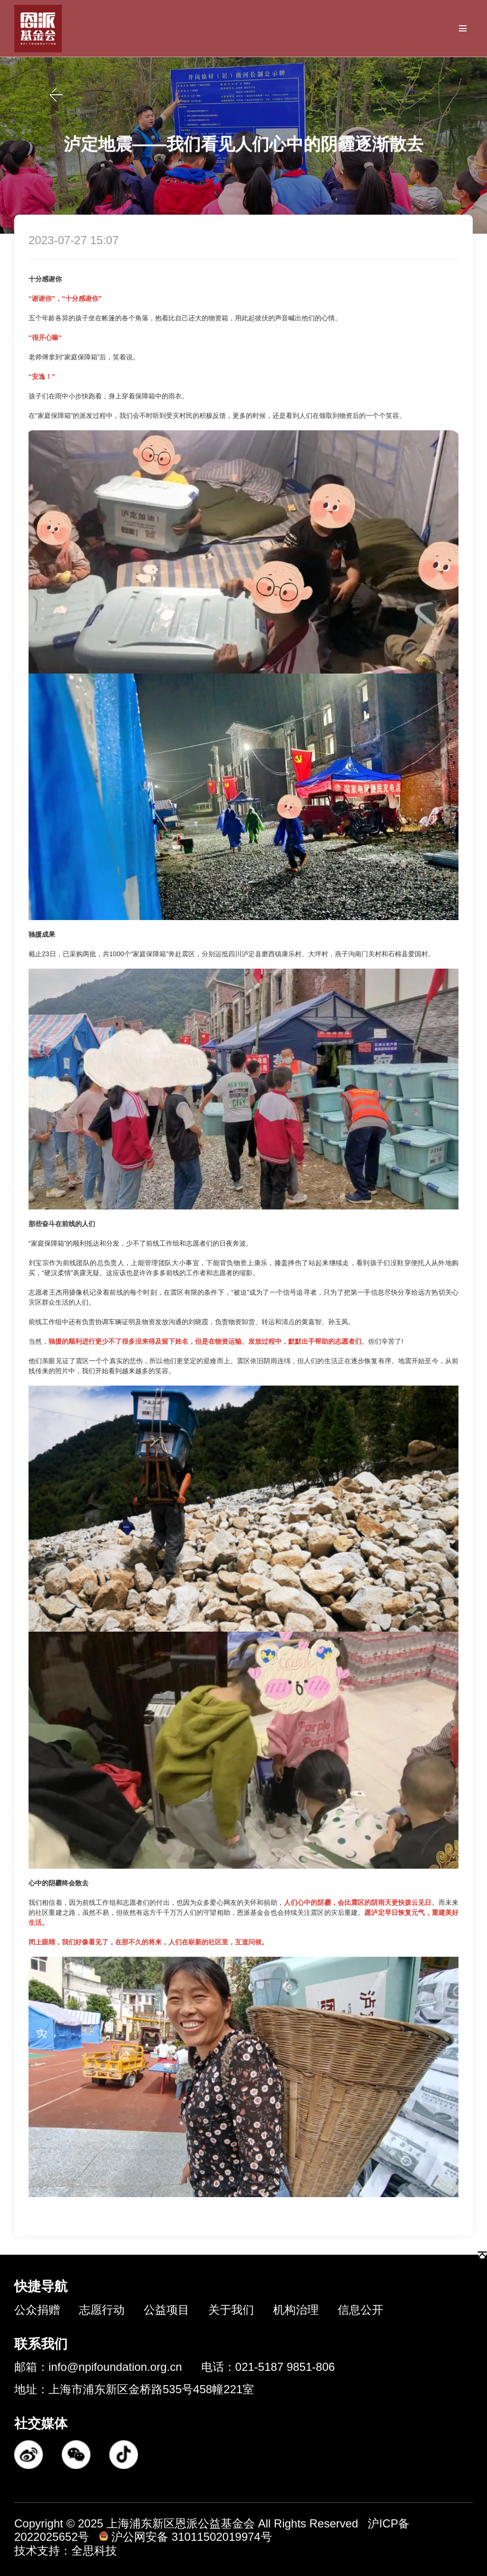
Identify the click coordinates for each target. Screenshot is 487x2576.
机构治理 (296, 2309)
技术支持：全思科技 (65, 2550)
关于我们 (231, 2309)
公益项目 (166, 2309)
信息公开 (360, 2309)
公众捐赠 (37, 2309)
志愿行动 (102, 2309)
